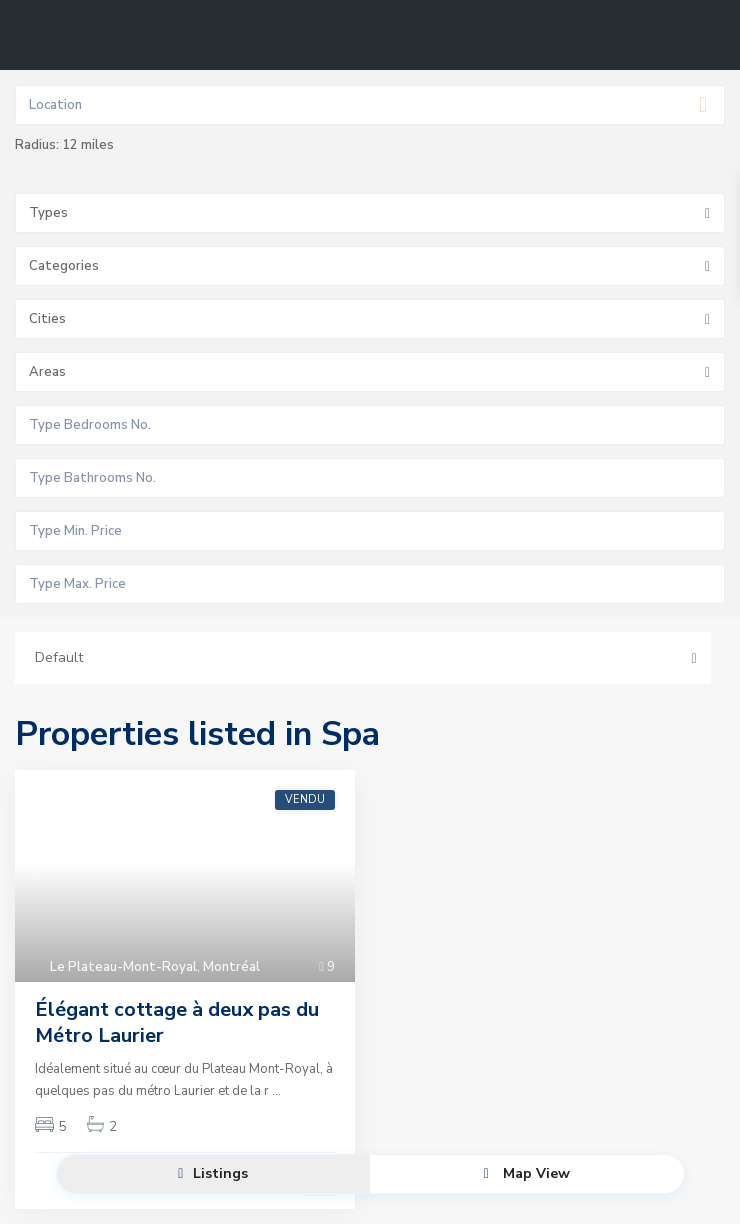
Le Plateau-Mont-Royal (123, 967)
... (276, 1091)
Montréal (231, 967)
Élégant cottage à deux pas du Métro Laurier (177, 1022)
